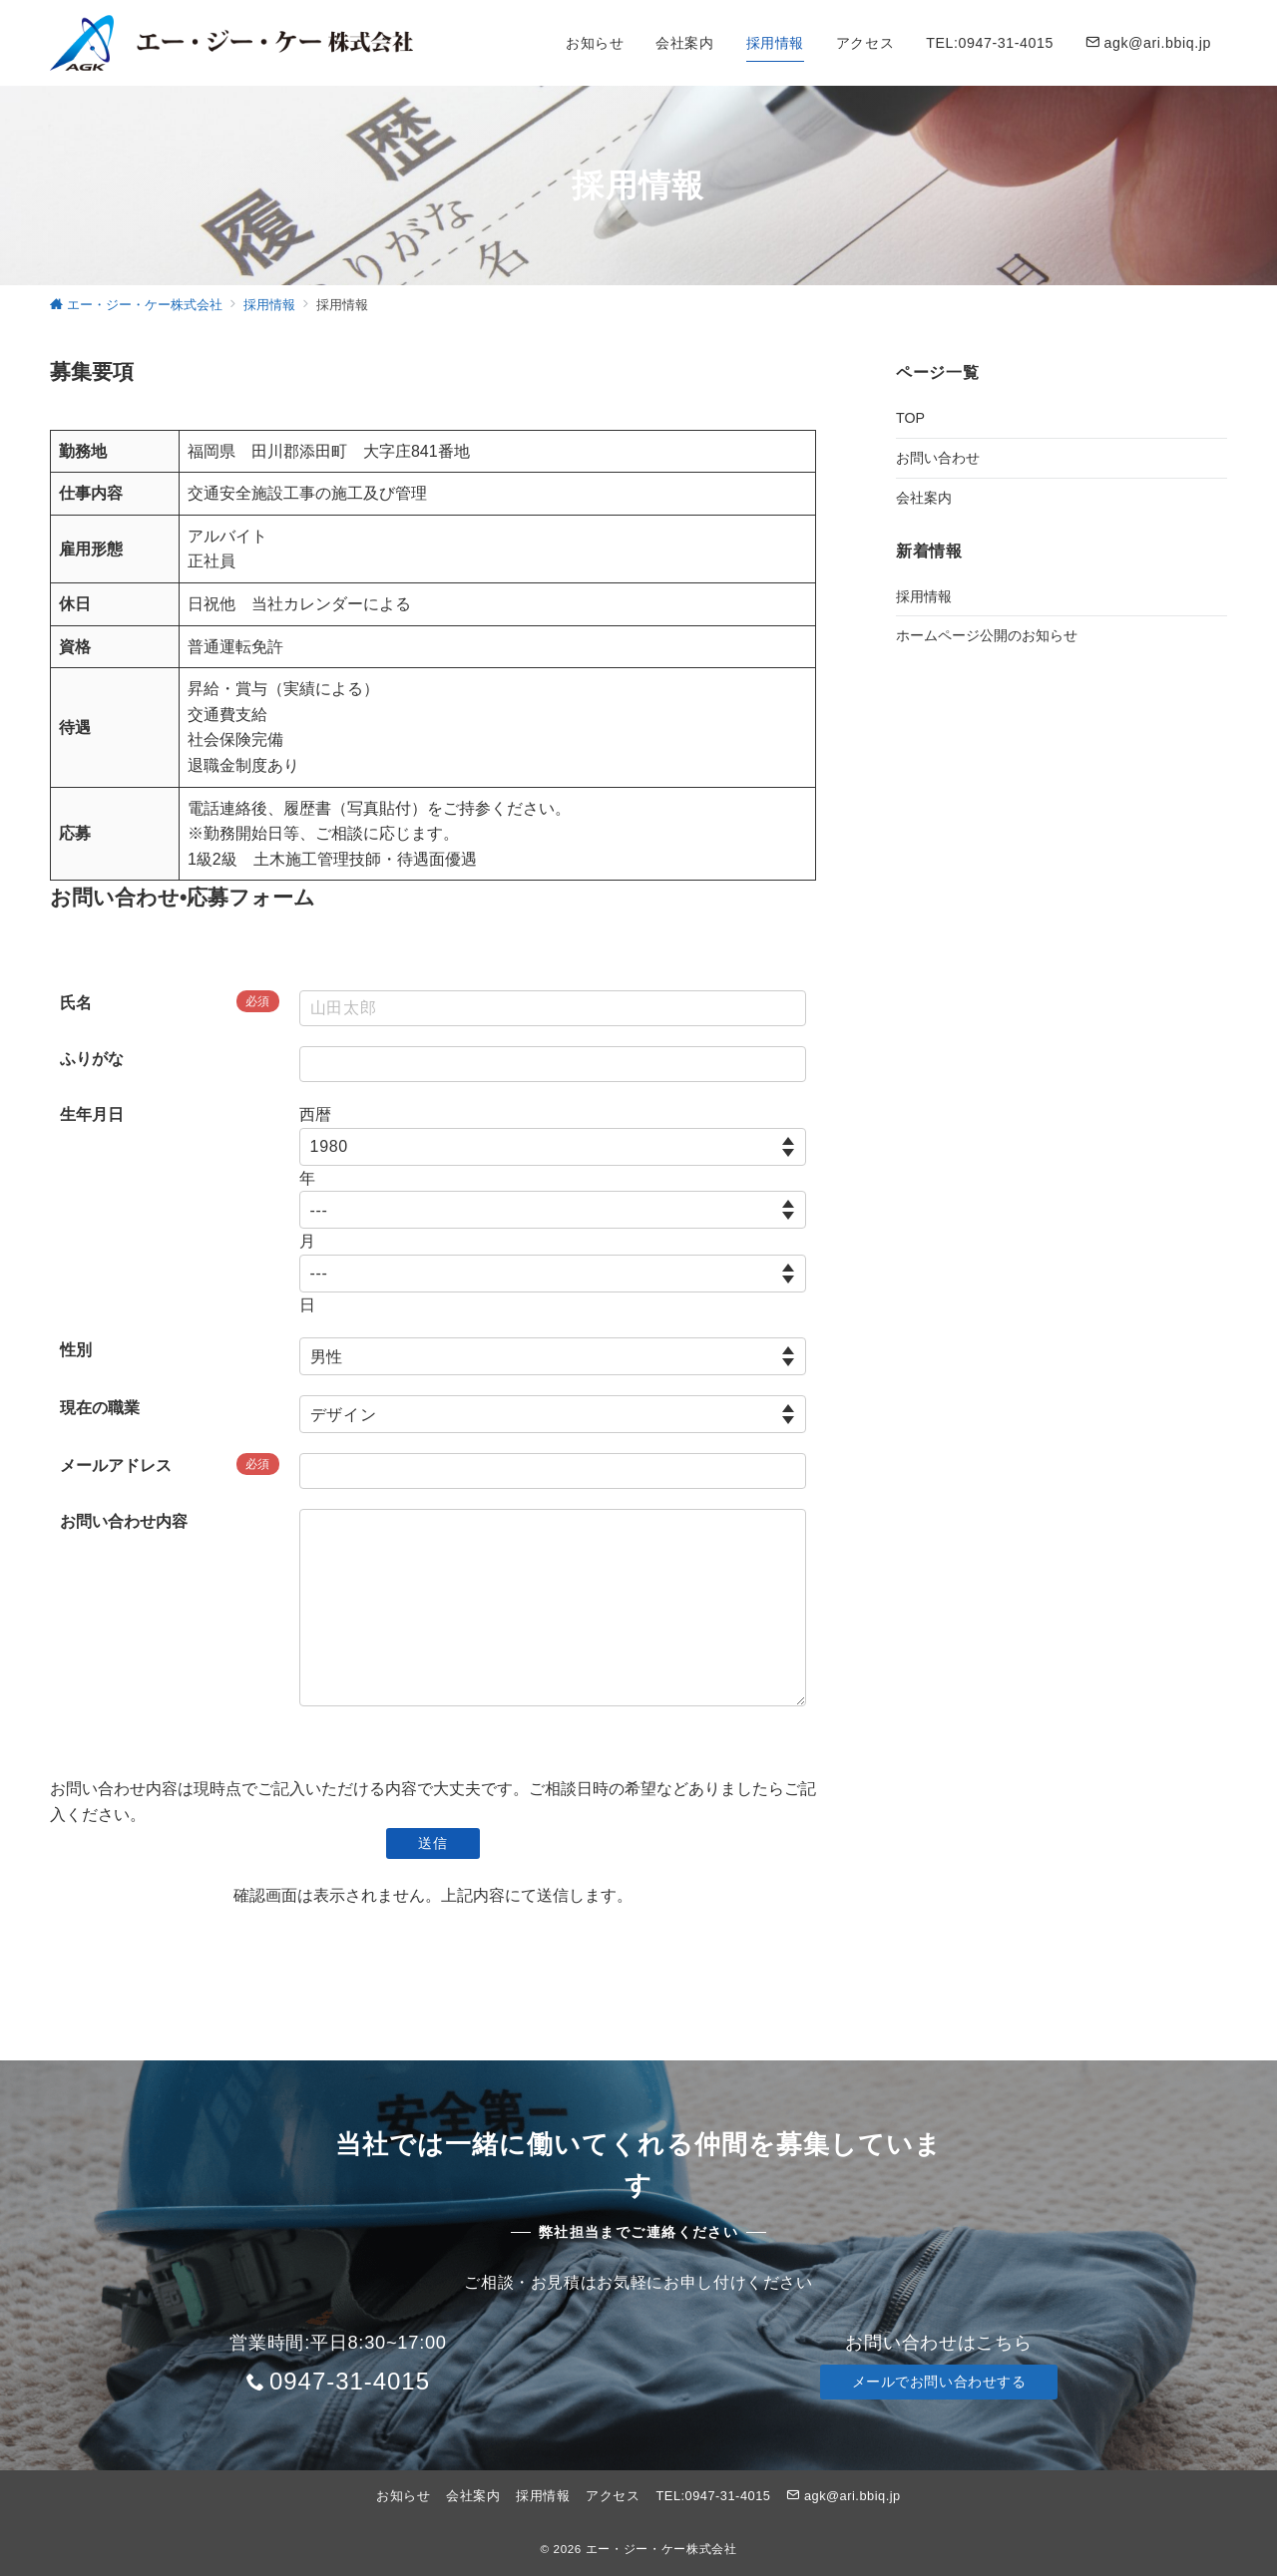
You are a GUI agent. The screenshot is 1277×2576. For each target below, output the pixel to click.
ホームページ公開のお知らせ (986, 635)
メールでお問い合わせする (939, 2382)
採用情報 (924, 596)
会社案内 (924, 498)
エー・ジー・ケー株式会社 (661, 2548)
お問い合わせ (938, 458)
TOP (910, 418)
